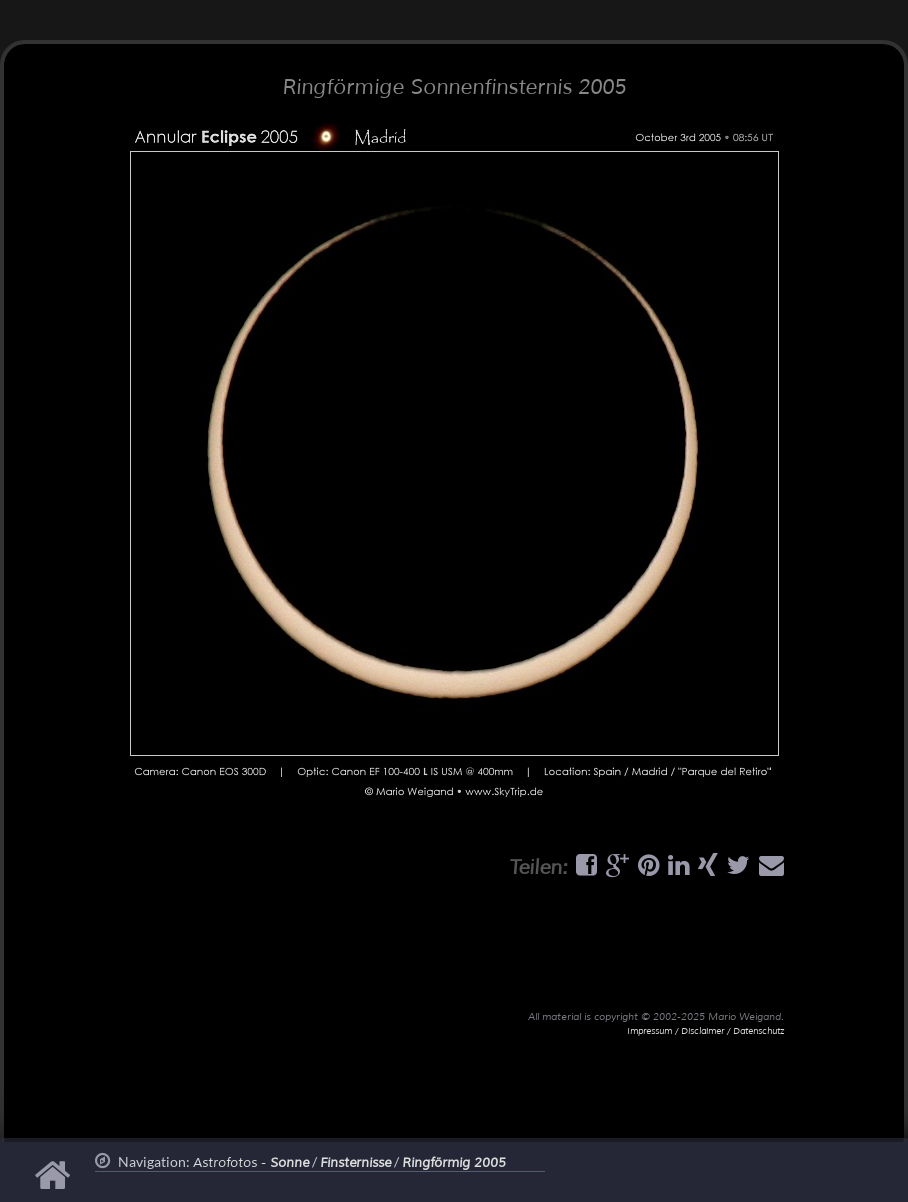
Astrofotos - (251, 1163)
